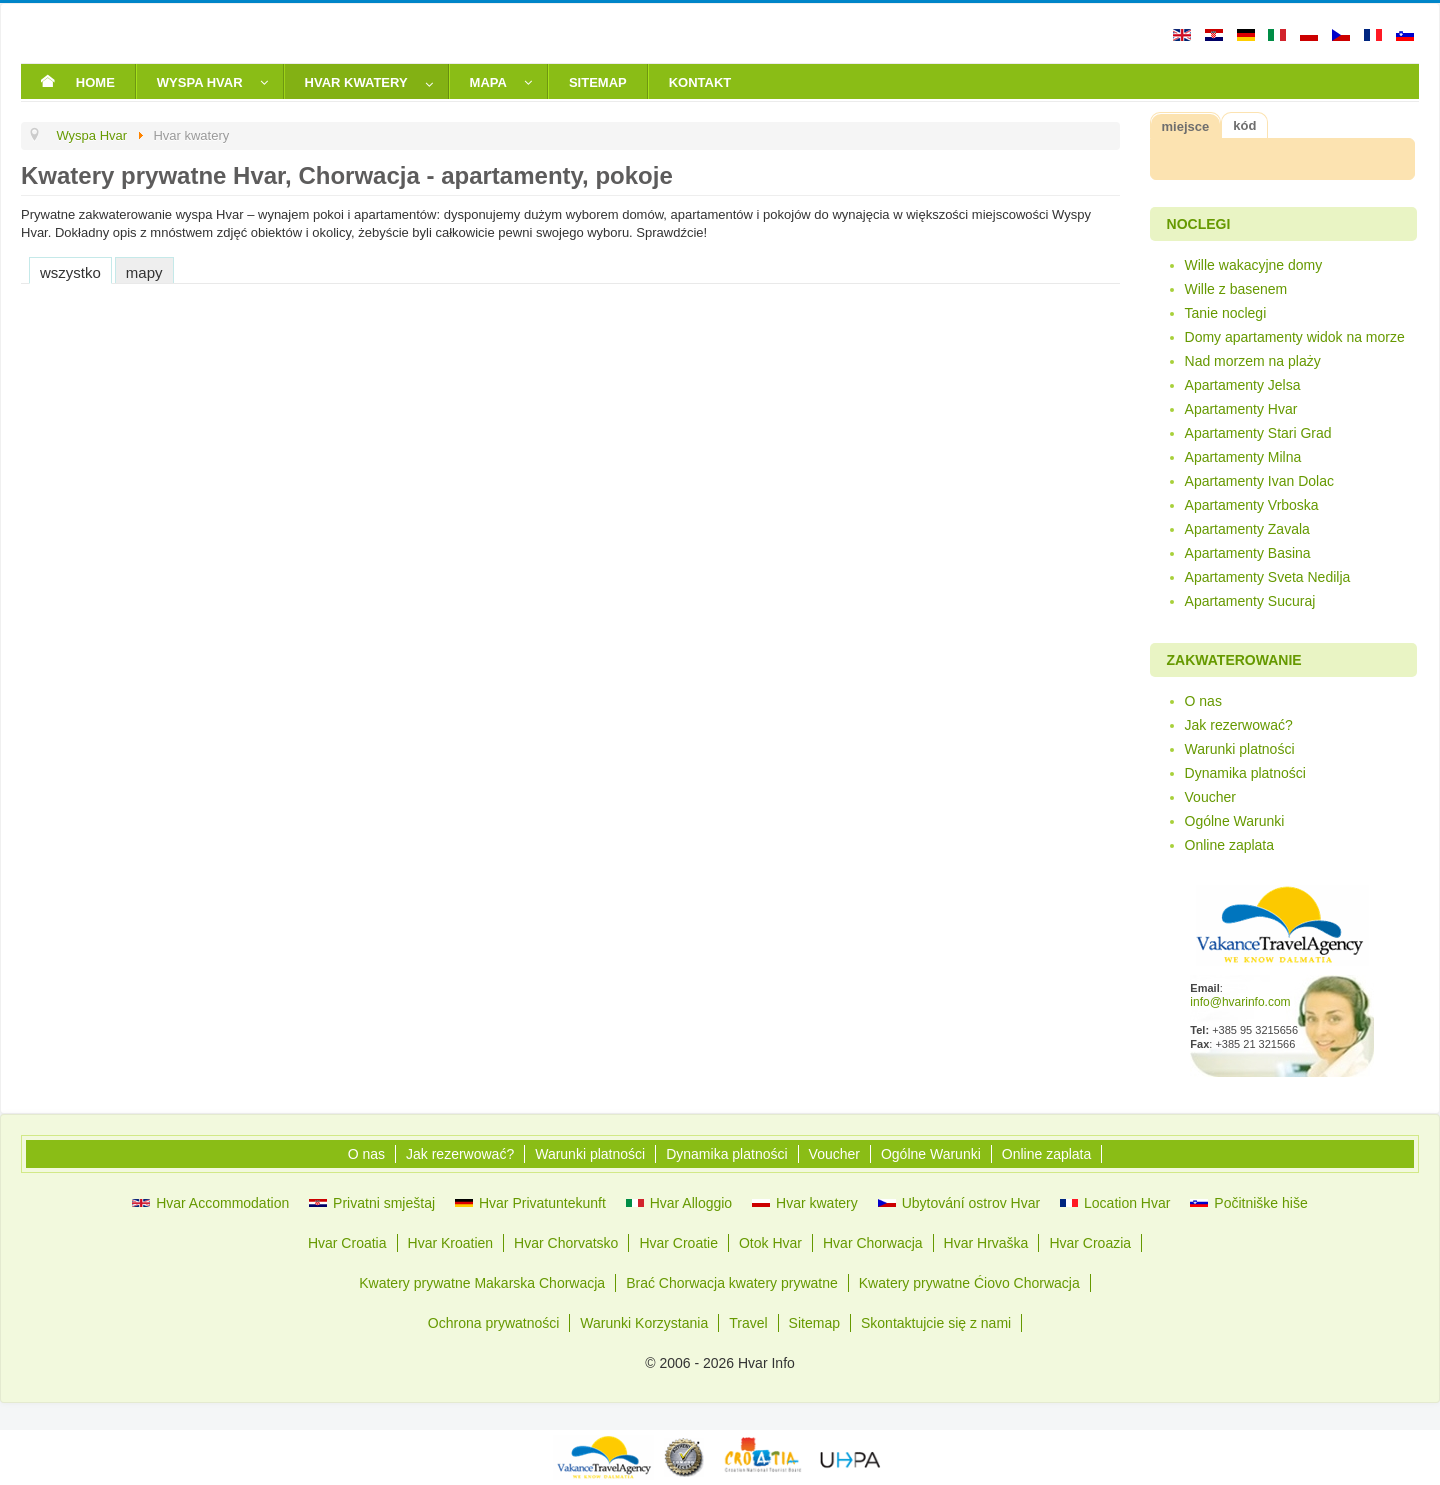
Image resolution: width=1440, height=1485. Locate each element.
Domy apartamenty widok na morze (1295, 337)
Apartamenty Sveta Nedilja (1268, 577)
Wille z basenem (1236, 289)
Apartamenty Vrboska (1252, 505)
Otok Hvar (770, 1243)
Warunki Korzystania (644, 1323)
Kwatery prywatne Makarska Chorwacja (482, 1283)
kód (1244, 125)
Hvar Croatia (347, 1243)
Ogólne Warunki (1235, 821)
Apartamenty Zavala (1247, 529)
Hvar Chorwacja (873, 1243)
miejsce (1186, 126)
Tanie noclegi (1226, 313)
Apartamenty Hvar (1241, 409)
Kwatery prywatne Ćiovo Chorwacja (969, 1283)
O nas (1203, 701)
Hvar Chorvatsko (566, 1243)
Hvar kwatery (805, 1203)
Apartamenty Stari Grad (1258, 433)
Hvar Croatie (678, 1243)
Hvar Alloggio (679, 1203)
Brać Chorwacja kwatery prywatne (732, 1283)
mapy (144, 272)
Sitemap (814, 1323)
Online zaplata (1230, 845)
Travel (748, 1323)
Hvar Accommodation (210, 1203)
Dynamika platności (1245, 773)
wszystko (70, 272)
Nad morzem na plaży (1253, 361)
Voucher (1210, 797)
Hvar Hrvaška (986, 1243)
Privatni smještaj (372, 1203)
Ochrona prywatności (494, 1323)
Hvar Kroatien (451, 1243)
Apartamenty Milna (1243, 457)
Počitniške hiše (1248, 1203)
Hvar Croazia (1090, 1243)
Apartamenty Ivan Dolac (1259, 481)
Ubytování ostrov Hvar (959, 1203)
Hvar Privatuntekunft (530, 1203)
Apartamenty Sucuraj (1250, 601)
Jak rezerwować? (1239, 725)
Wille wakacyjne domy (1254, 265)
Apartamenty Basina (1248, 553)
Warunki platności (1240, 749)
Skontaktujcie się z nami (936, 1323)
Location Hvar (1115, 1203)
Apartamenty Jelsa (1243, 385)
